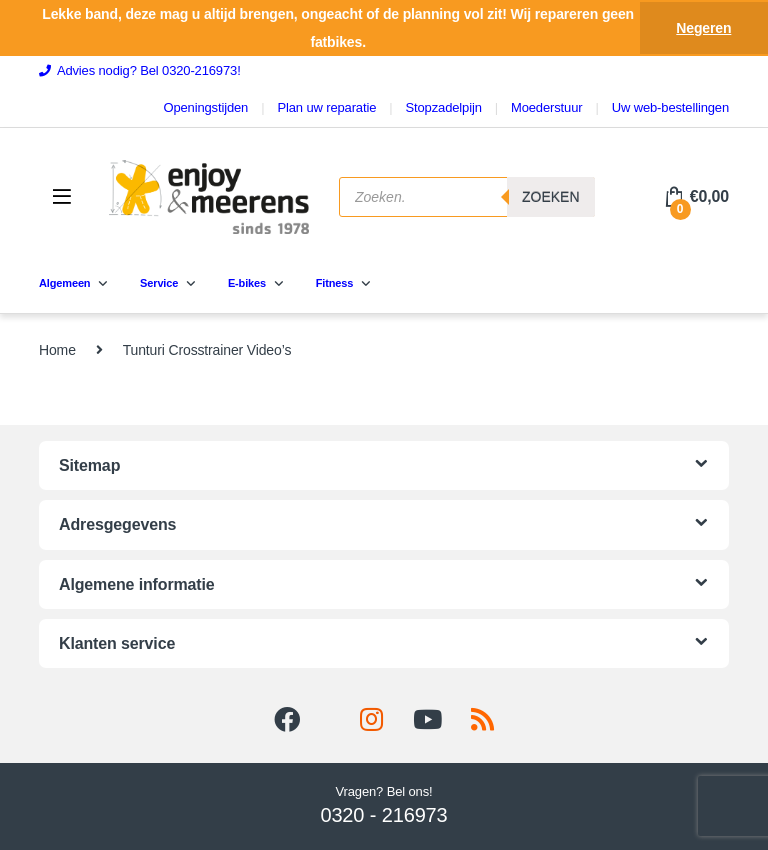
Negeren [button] (703, 28)
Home (57, 350)
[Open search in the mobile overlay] (467, 197)
